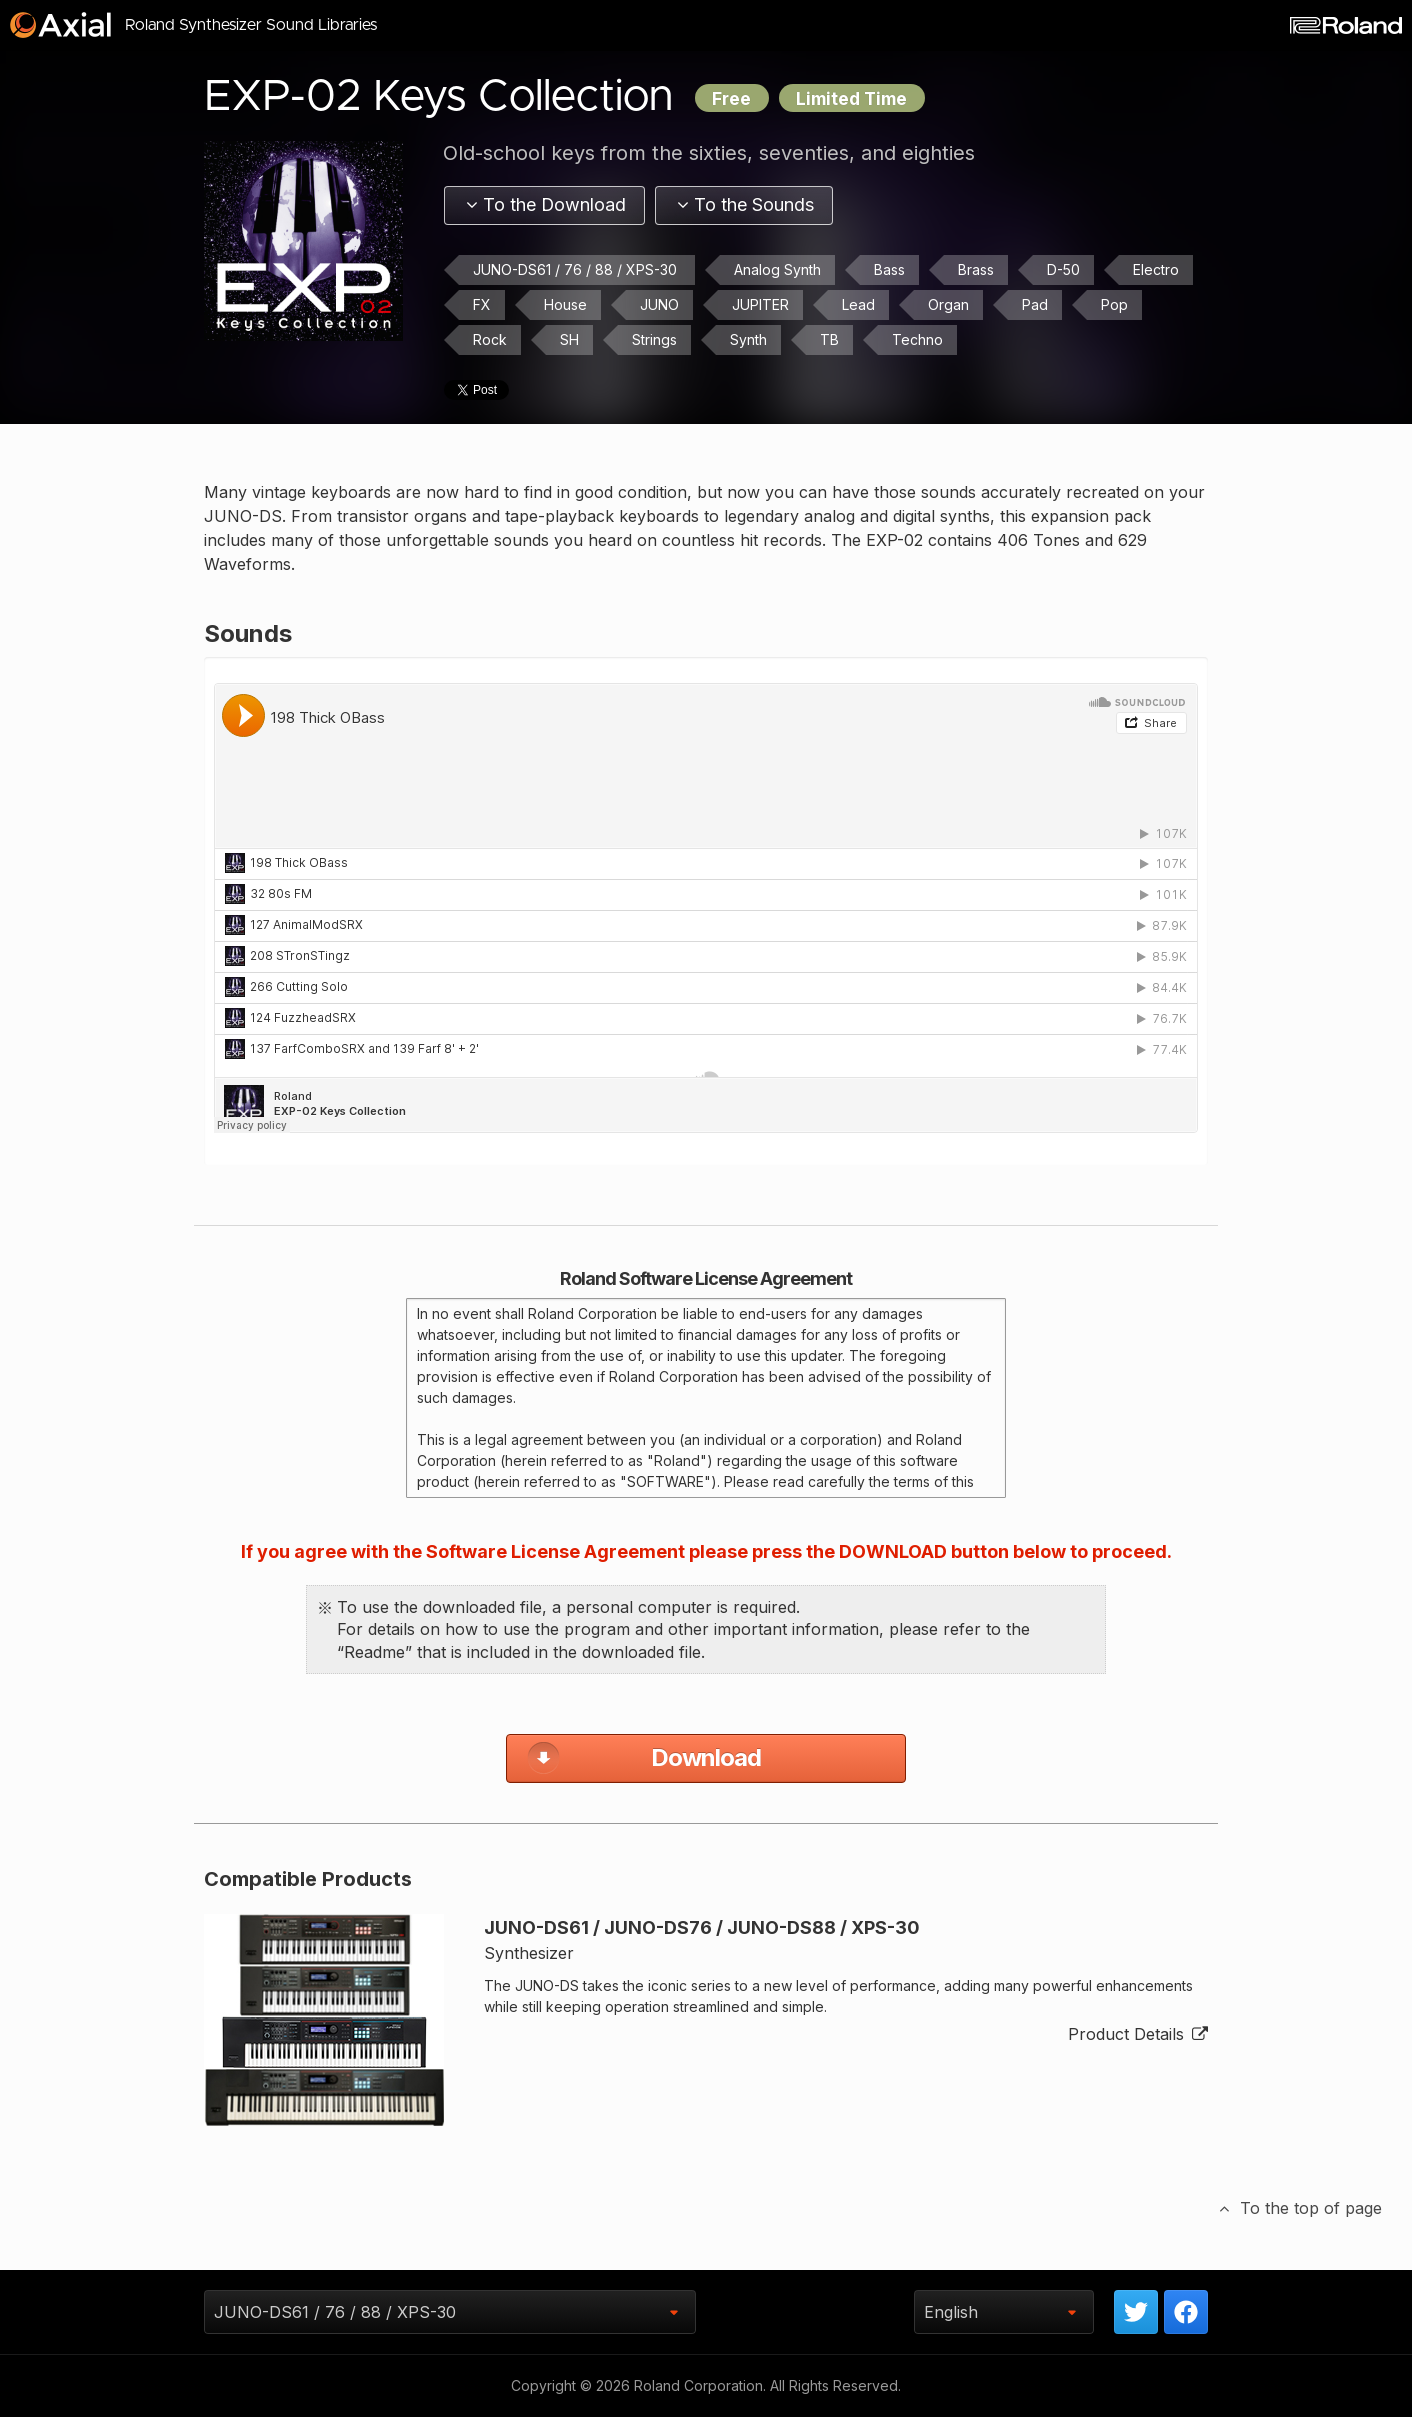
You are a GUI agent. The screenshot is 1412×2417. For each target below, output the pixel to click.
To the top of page (1299, 2209)
